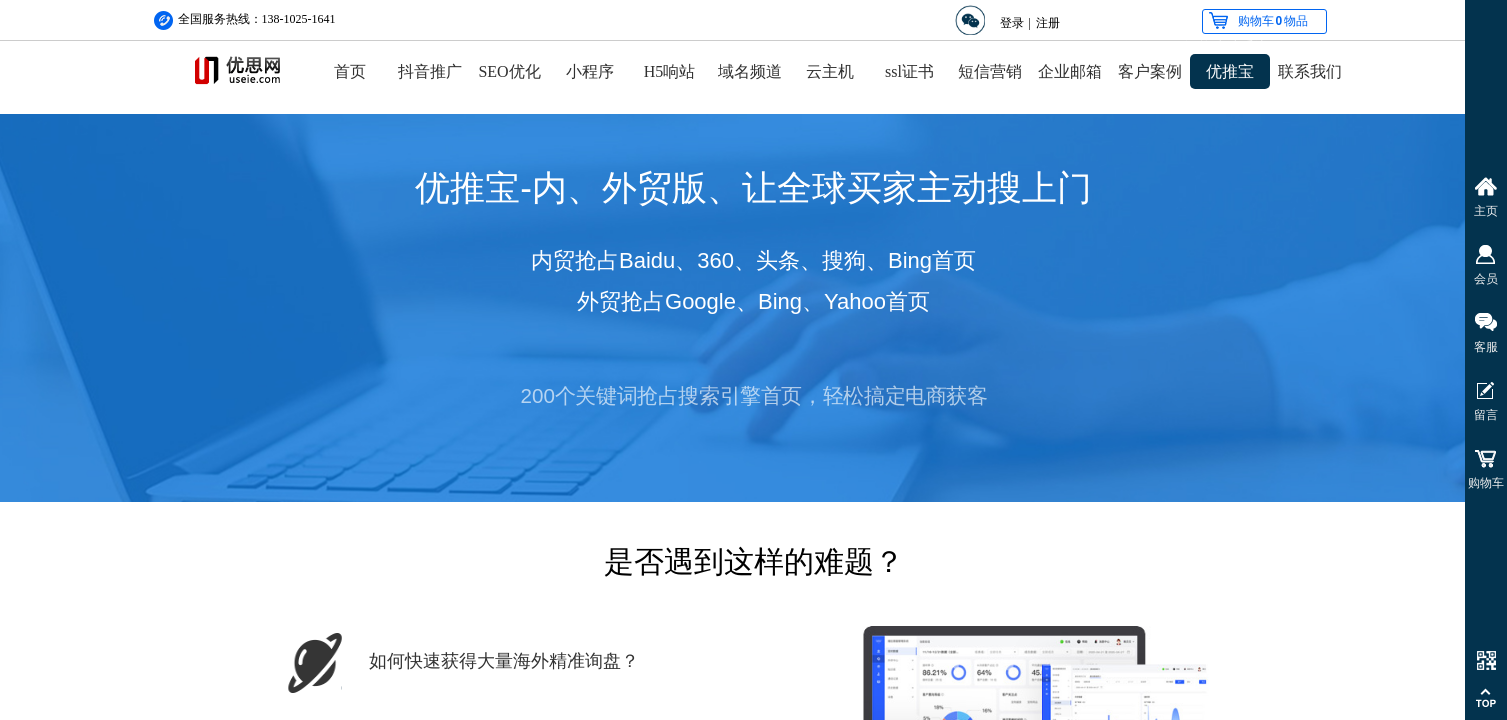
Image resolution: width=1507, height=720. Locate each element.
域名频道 (750, 71)
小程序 (590, 71)
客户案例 (1150, 71)
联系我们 (1310, 71)
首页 (350, 71)
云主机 (830, 71)
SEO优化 (509, 71)
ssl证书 (909, 71)
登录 (1012, 23)
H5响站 (670, 71)
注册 (1048, 23)
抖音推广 (430, 71)
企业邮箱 (1070, 71)
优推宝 (1230, 71)
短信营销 (990, 71)
